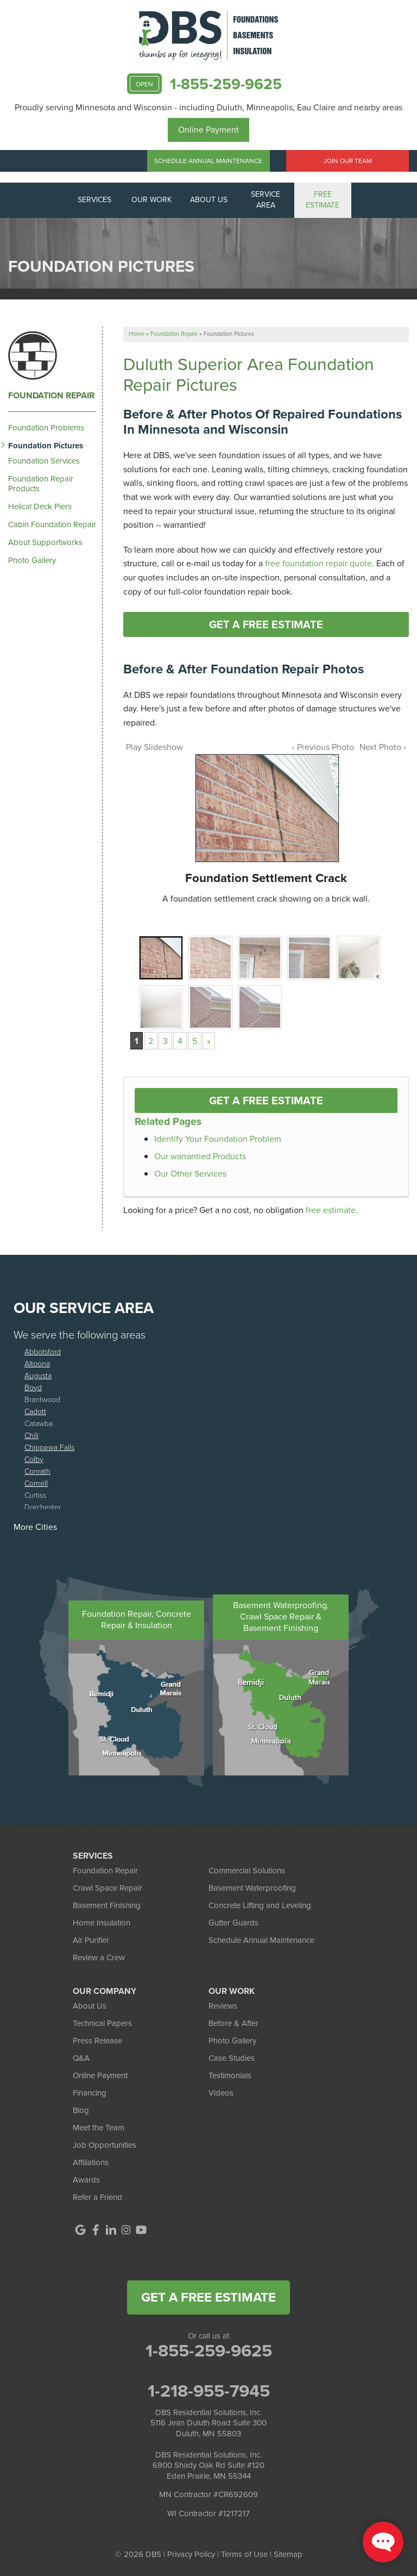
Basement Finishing (107, 1905)
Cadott (35, 1411)
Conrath (37, 1471)
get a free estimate (208, 2297)
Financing (89, 2093)
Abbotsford (42, 1351)
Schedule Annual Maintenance (208, 161)
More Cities (35, 1527)
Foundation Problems (46, 428)
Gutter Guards (233, 1923)
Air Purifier (91, 1940)
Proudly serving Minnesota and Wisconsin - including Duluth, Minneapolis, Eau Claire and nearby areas (208, 107)
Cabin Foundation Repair (52, 524)
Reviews (222, 2006)
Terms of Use (244, 2554)
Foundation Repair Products (40, 483)
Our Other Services (190, 1173)
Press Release (97, 2041)
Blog (81, 2110)
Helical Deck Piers (40, 506)
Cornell (36, 1483)
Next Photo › (382, 747)
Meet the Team (98, 2128)
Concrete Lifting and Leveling (259, 1905)
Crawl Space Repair (107, 1888)
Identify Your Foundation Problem (217, 1139)
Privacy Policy (191, 2554)
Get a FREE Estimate (266, 624)
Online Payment (208, 129)
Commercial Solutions (246, 1871)
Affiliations (91, 2162)
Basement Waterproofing (252, 1888)
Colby (33, 1459)
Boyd (33, 1387)
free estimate (331, 1210)
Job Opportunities (104, 2145)
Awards (86, 2180)
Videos (220, 2093)
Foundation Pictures (45, 446)
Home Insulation (101, 1923)
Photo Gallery (32, 560)
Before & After (233, 2023)
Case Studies (231, 2058)
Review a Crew (99, 1958)
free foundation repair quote (318, 563)
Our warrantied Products (200, 1156)
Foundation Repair (51, 396)
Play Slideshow (154, 747)
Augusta (38, 1375)
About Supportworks (45, 542)
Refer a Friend (97, 2197)
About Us (89, 2006)
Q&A (81, 2058)
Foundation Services (44, 461)
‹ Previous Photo (323, 747)
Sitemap (288, 2554)
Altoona (37, 1363)
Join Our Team (348, 161)
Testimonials (229, 2075)
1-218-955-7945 (209, 2390)
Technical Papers (102, 2023)
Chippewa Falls (49, 1447)
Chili (31, 1435)
